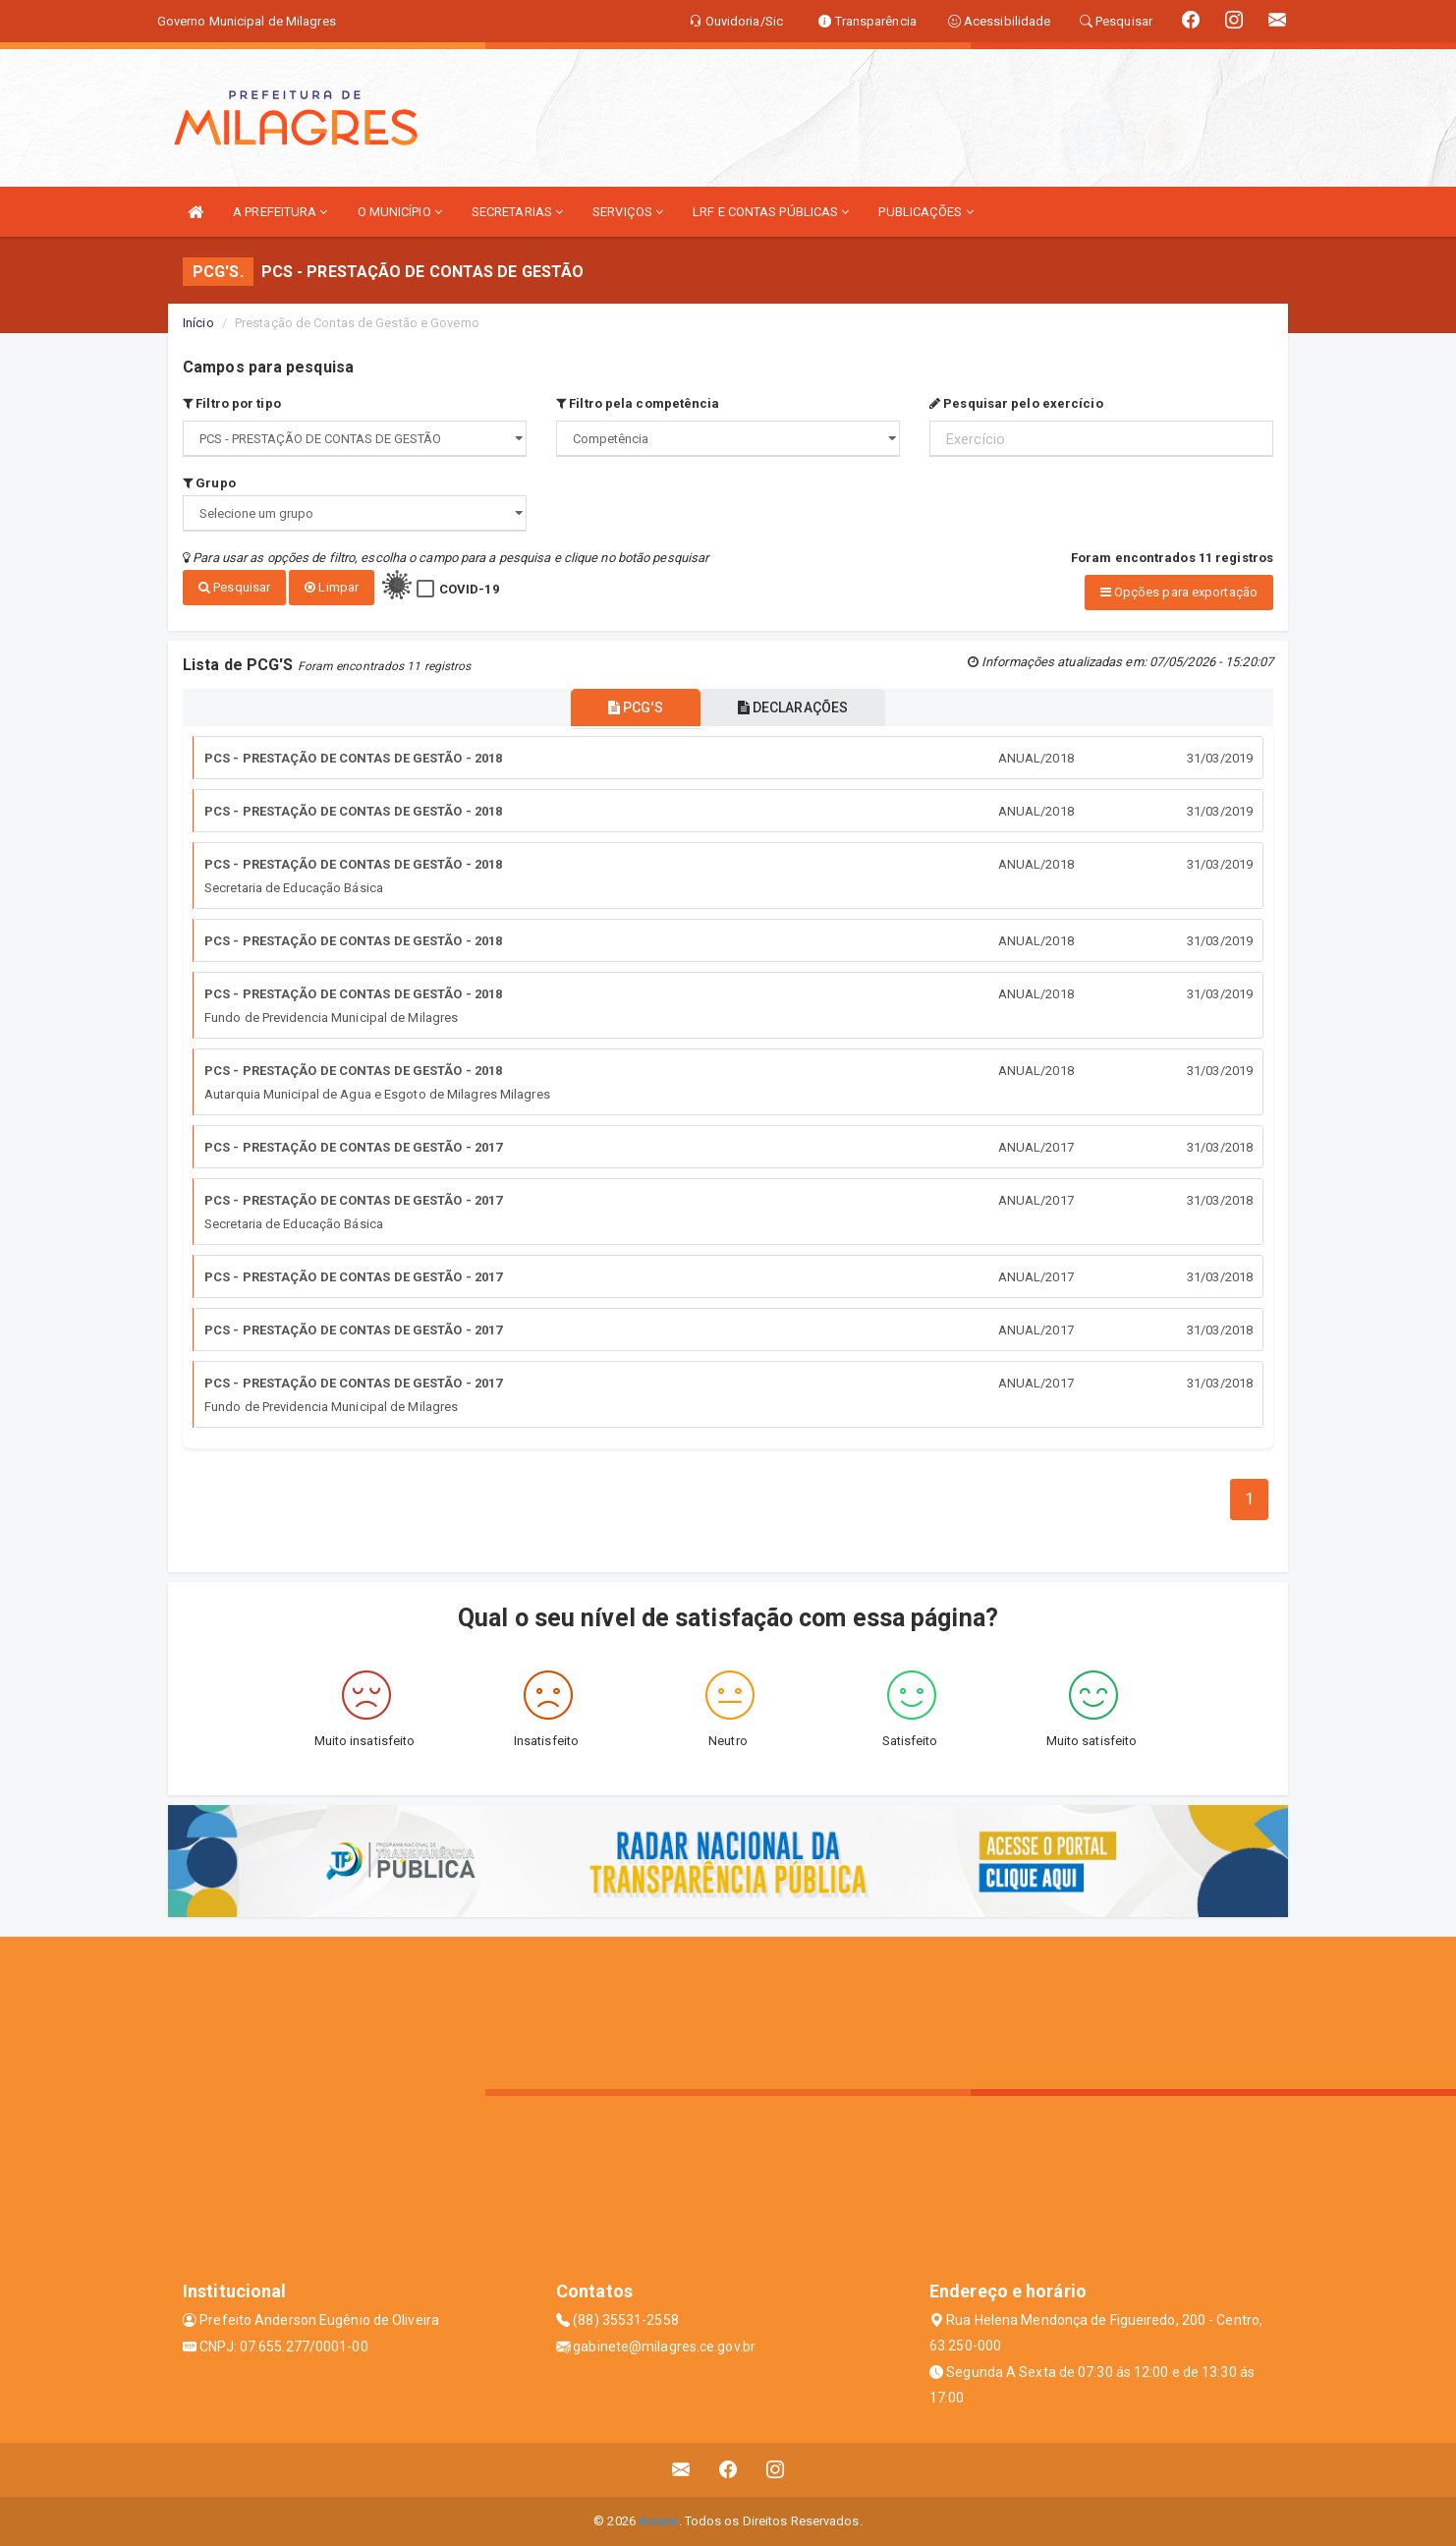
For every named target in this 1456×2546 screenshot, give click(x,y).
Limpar (332, 587)
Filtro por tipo (232, 403)
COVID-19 (469, 589)
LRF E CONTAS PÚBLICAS (771, 211)
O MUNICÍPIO (400, 211)
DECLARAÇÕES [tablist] (797, 707)
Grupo (209, 483)
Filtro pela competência (638, 403)
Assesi (659, 2521)
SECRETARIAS (517, 211)
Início (198, 322)
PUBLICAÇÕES (925, 211)
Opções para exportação (1179, 592)
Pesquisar (234, 587)
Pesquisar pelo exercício (1016, 403)
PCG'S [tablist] (631, 707)
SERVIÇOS (627, 211)
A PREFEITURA (280, 211)
